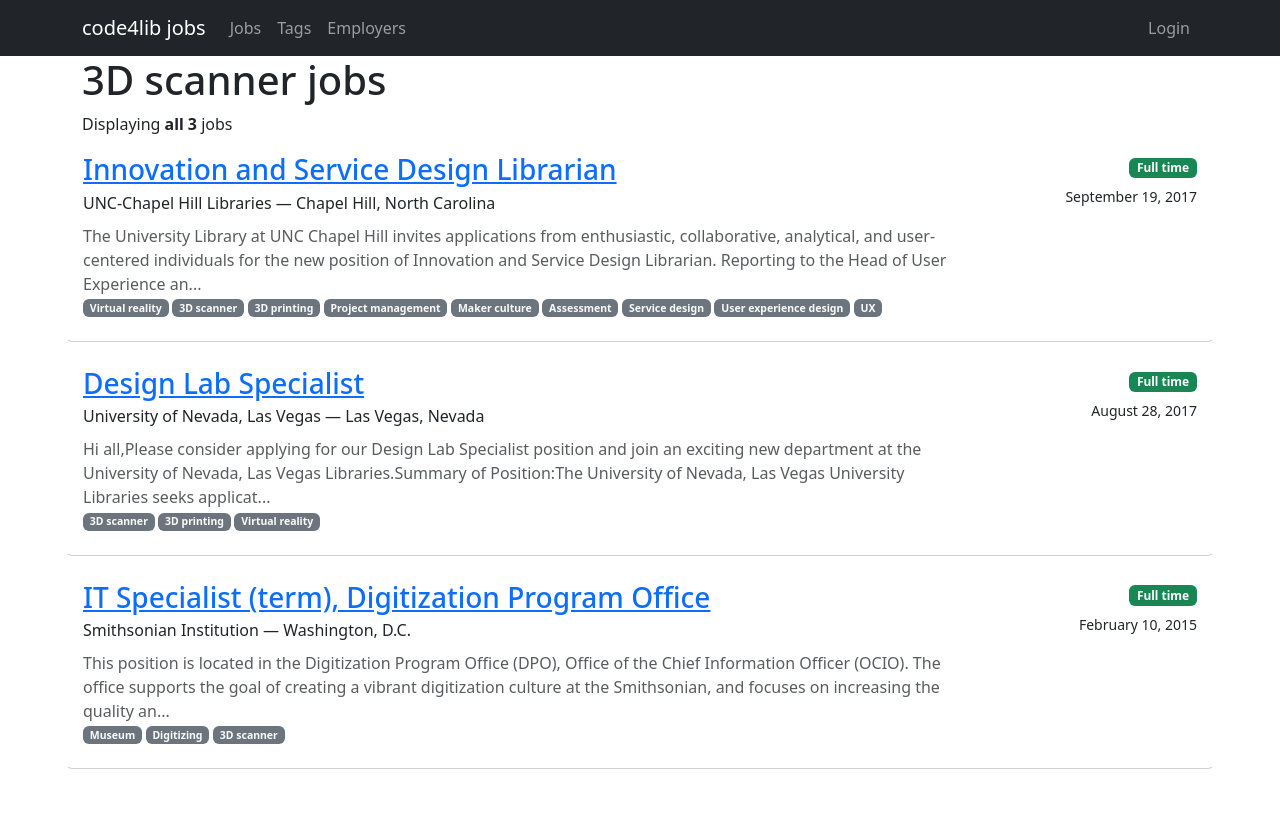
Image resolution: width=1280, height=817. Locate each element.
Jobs (246, 28)
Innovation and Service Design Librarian (350, 169)
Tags (294, 28)
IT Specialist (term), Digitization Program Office (396, 597)
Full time (1163, 167)
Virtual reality (126, 308)
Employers (366, 28)
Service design (666, 308)
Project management (386, 308)
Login (1169, 28)
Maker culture (495, 308)
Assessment (580, 308)
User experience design (782, 308)
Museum (112, 735)
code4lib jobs (144, 27)
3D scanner (208, 308)
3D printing (283, 308)
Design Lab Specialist (223, 383)
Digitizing (177, 735)
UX (868, 308)
